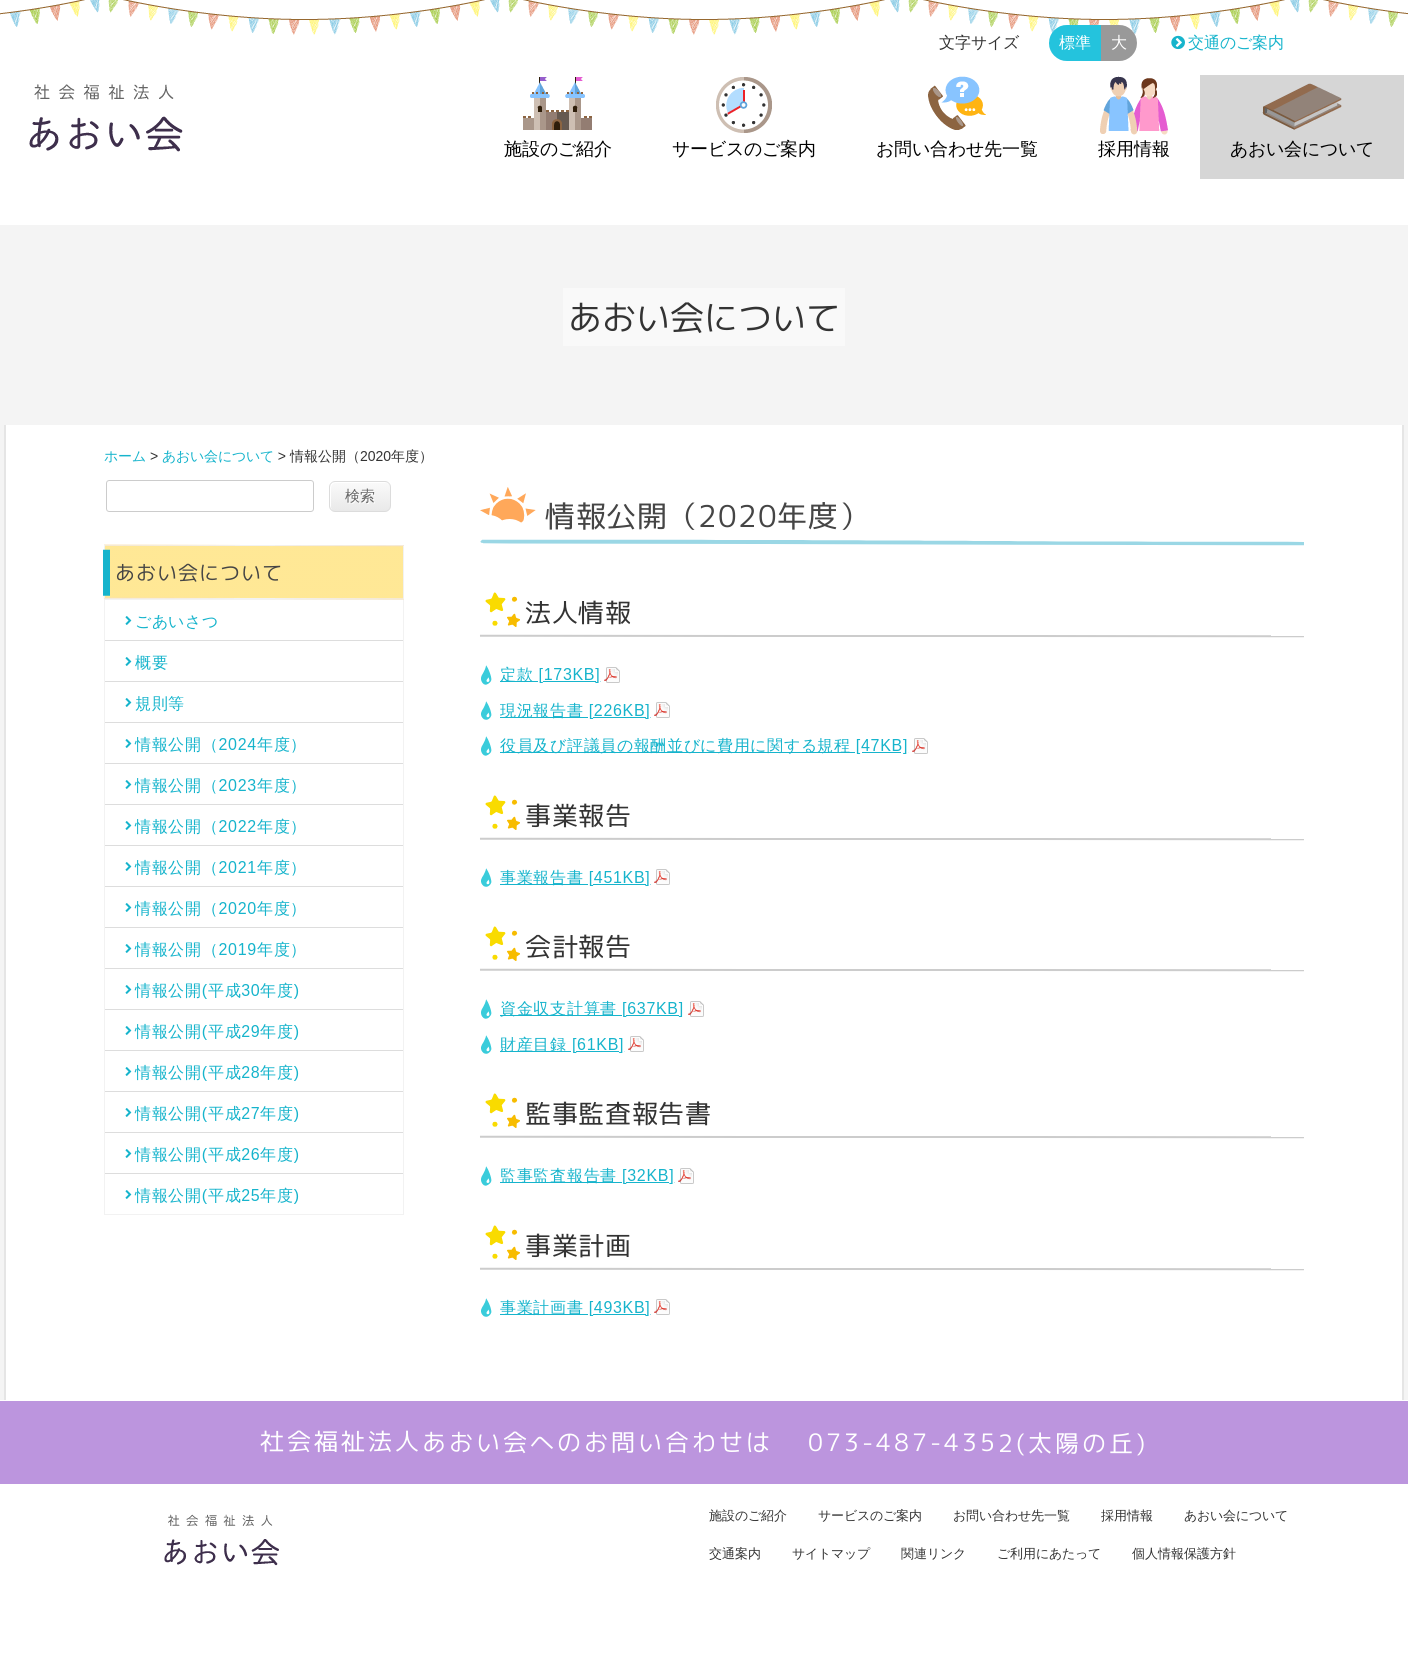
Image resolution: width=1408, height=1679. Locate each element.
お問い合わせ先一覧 (957, 149)
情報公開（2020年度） (221, 908)
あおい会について (1302, 149)
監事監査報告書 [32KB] (587, 1175)
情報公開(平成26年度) (217, 1154)
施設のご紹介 (558, 149)
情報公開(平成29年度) (217, 1031)
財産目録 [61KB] (562, 1044)
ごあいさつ (177, 621)
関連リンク (933, 1553)
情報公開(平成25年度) (217, 1195)
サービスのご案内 (744, 149)
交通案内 (735, 1553)
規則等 (160, 703)
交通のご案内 (1225, 42)
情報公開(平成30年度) (217, 990)
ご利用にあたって (1049, 1553)
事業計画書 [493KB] (575, 1307)
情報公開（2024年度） (221, 744)
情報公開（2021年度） (221, 867)
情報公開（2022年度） (221, 826)
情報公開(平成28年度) (217, 1072)
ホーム (125, 456)
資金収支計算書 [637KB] (592, 1008)
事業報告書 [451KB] (575, 877)
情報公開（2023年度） (221, 785)
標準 (1075, 42)
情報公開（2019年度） (221, 949)
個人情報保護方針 (1184, 1553)
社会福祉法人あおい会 (685, 1649)
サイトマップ (831, 1553)
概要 (160, 662)
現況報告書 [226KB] (575, 710)
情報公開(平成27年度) (217, 1113)
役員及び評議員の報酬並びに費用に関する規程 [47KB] (704, 745)
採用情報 (1134, 149)
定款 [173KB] (550, 674)
